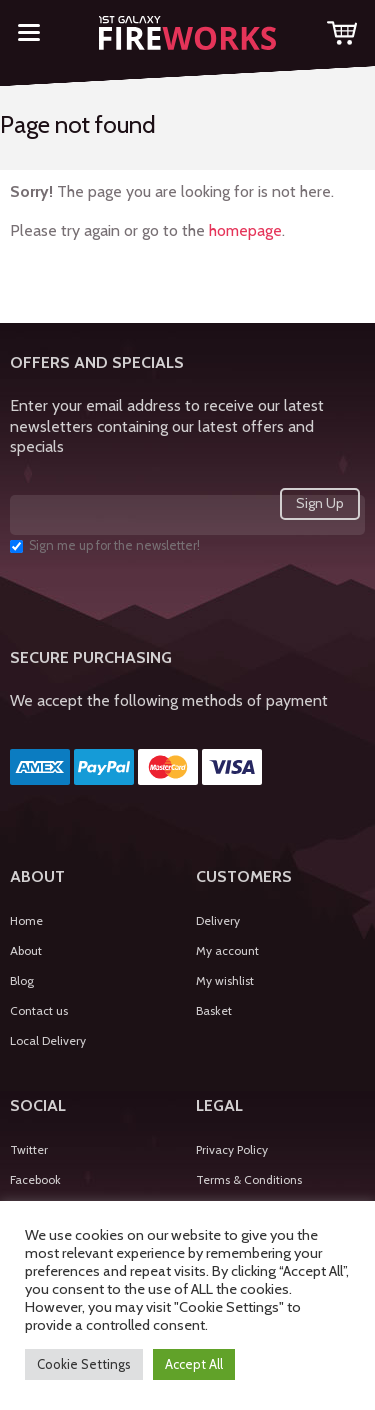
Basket (214, 1010)
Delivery (218, 920)
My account (227, 950)
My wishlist (225, 980)
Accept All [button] (194, 1364)
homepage (245, 230)
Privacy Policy (232, 1149)
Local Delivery (48, 1040)
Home (26, 920)
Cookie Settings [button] (84, 1364)
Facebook (35, 1179)
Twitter (29, 1149)
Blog (22, 980)
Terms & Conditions (249, 1179)
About (26, 950)
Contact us (39, 1010)
